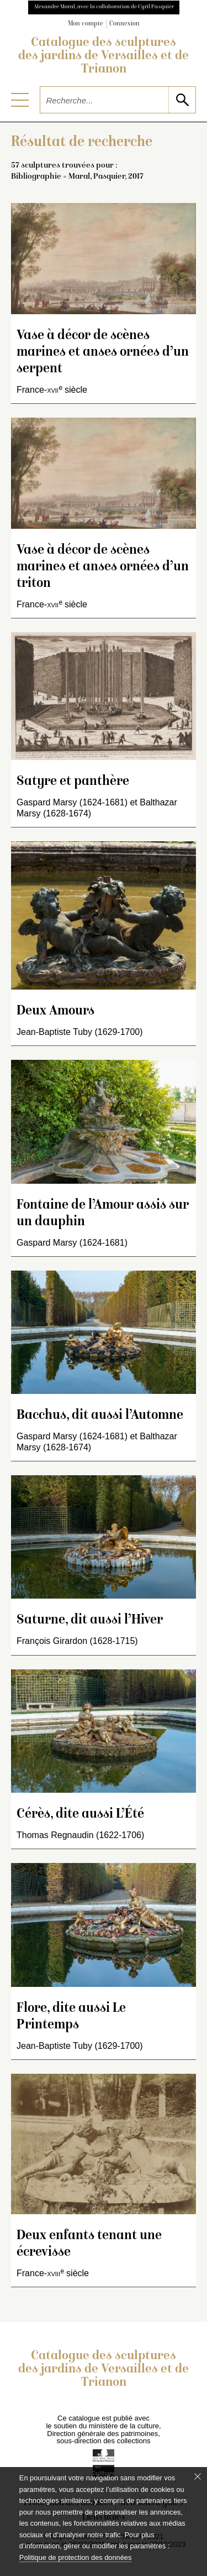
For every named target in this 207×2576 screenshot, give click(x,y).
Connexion (124, 24)
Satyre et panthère (73, 782)
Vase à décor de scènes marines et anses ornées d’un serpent (103, 352)
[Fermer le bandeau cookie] (197, 2476)
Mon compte (85, 24)
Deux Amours (55, 1011)
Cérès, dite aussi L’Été (80, 1815)
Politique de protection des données (75, 2557)
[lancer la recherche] (181, 100)
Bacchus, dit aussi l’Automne (100, 1416)
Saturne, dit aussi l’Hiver (90, 1620)
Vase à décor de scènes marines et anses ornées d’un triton (103, 567)
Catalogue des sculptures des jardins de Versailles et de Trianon (103, 56)
